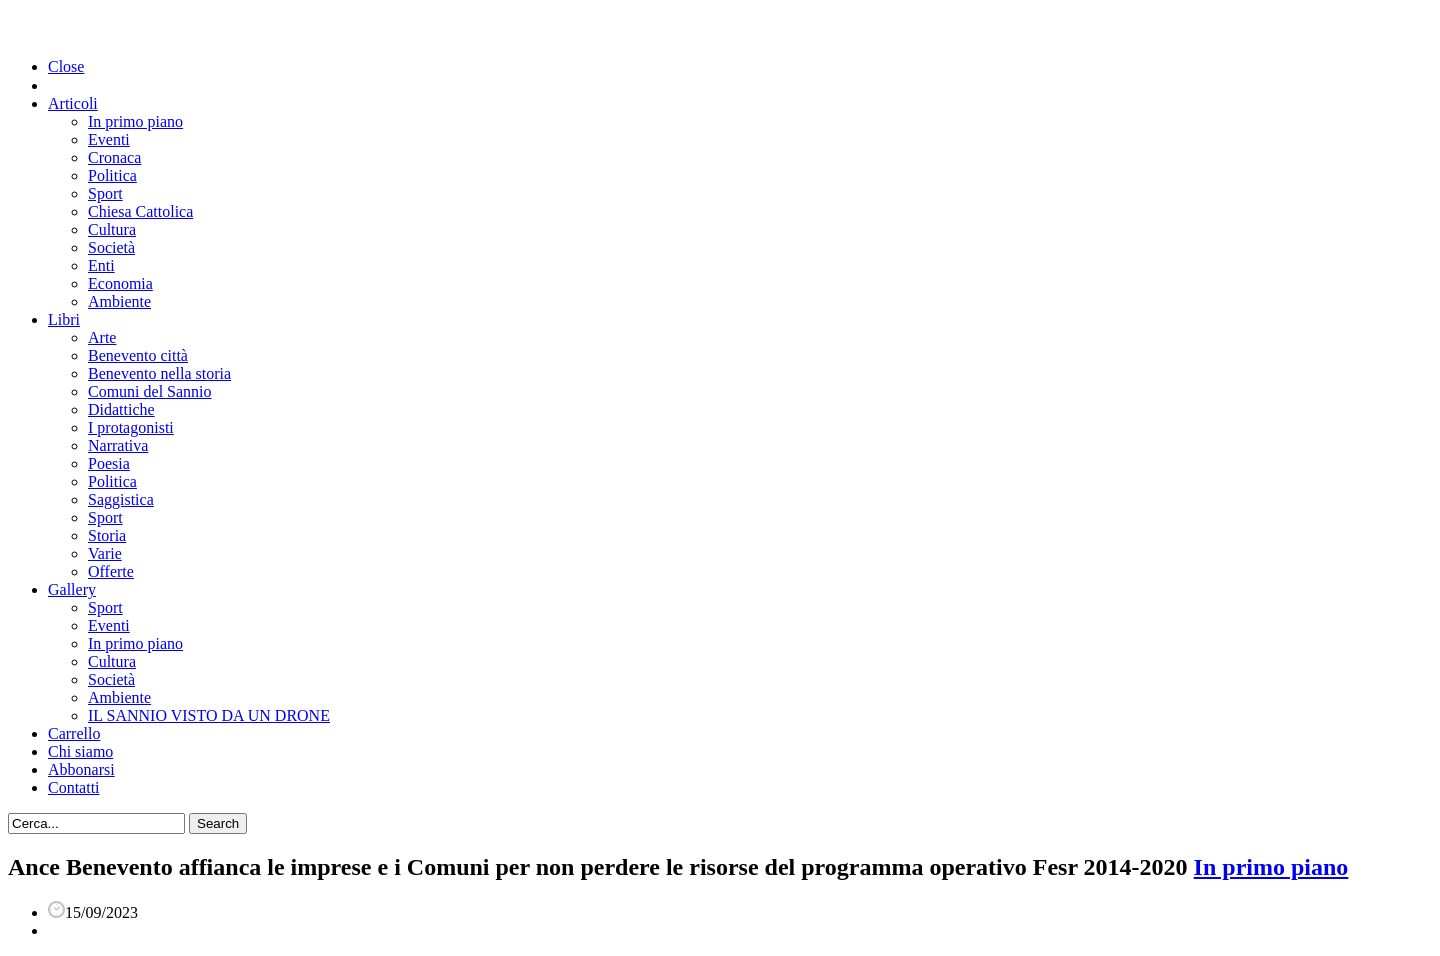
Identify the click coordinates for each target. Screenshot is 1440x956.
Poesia (109, 463)
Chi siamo (80, 751)
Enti (101, 265)
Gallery (72, 589)
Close (66, 66)
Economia (120, 283)
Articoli (73, 103)
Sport (105, 193)
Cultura (112, 229)
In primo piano (135, 121)
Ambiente (119, 301)
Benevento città (138, 355)
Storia (107, 535)
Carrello (74, 733)
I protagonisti (131, 427)
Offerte (111, 571)
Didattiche (121, 409)
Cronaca (114, 157)
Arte (102, 337)
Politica (112, 175)
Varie (105, 553)
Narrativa (118, 445)
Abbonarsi (81, 769)
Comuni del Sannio (150, 391)
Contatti (74, 787)
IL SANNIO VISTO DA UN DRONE (209, 715)
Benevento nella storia (159, 373)
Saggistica (121, 499)
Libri (64, 319)
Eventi (109, 139)
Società (111, 247)
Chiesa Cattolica (140, 211)
